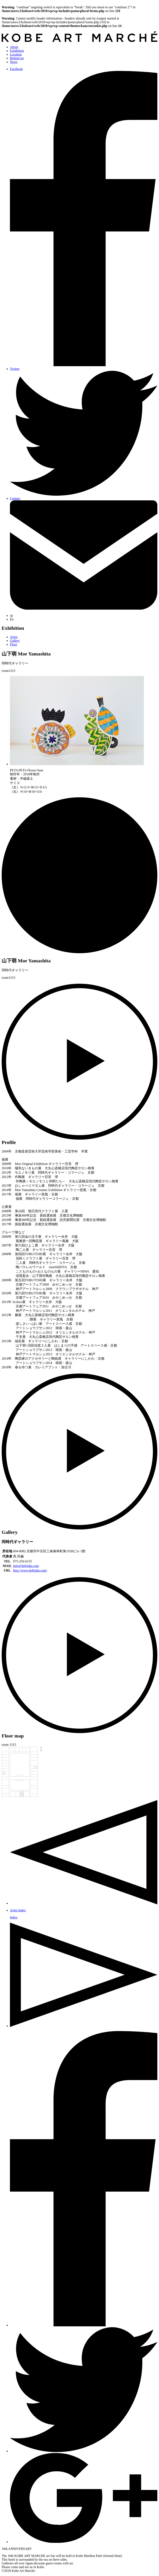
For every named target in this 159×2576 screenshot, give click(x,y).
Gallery (15, 640)
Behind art (17, 58)
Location (16, 54)
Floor (13, 644)
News (13, 62)
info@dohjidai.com (26, 1566)
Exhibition (17, 50)
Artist (13, 637)
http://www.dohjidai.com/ (30, 1570)
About (14, 47)
